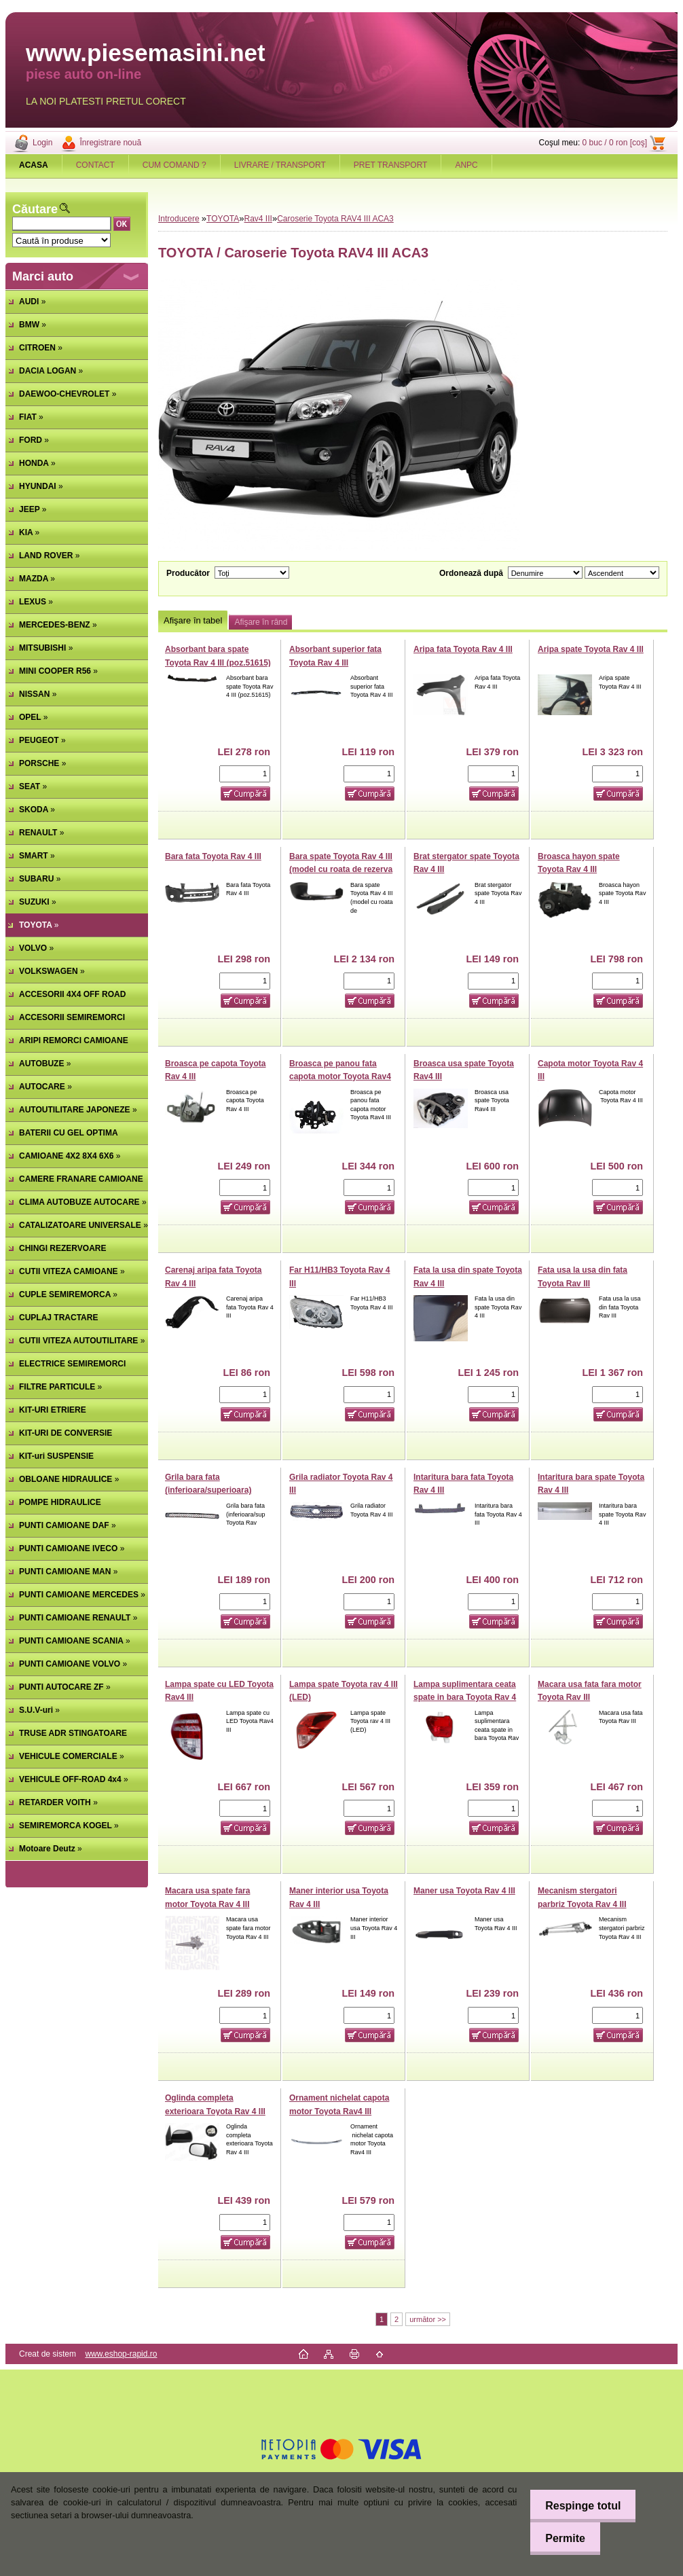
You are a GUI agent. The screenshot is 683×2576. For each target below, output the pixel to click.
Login (42, 142)
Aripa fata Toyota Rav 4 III (463, 649)
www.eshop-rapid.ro (121, 2354)
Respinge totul (579, 2505)
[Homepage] (33, 165)
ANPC (466, 165)
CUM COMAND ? (174, 165)
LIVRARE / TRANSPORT (280, 165)
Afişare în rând (260, 622)
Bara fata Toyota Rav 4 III (213, 856)
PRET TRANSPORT (391, 165)
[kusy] (244, 773)
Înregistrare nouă (110, 142)
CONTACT (95, 165)
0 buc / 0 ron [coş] (615, 142)
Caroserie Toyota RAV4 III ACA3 (335, 218)
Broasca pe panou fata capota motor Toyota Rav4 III (340, 1077)
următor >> (427, 2319)
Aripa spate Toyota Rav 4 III (591, 649)
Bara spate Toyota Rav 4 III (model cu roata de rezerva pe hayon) (340, 870)
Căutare (35, 209)
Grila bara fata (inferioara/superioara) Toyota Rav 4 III (208, 1490)
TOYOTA (222, 218)
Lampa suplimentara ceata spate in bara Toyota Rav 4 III (464, 1698)
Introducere (179, 218)
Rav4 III (258, 218)
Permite (562, 2538)
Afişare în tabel (193, 620)
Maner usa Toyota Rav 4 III (464, 1890)
